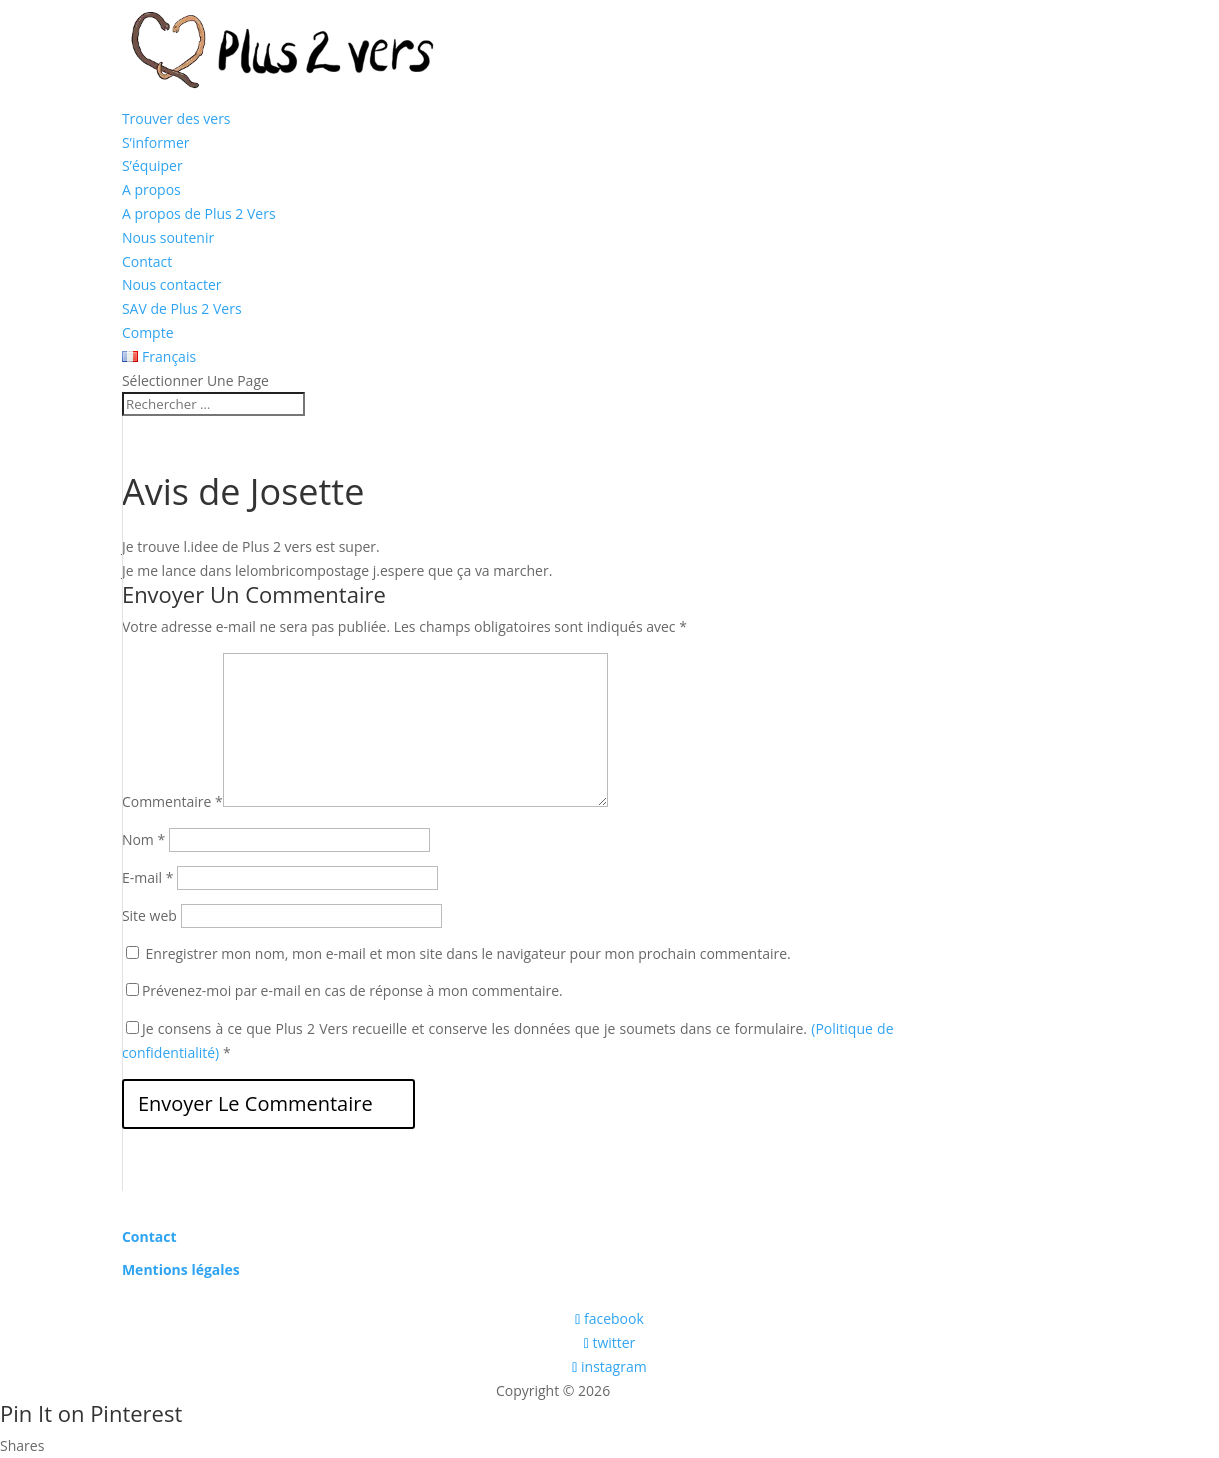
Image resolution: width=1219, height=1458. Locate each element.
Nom (143, 839)
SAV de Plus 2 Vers (182, 308)
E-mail (147, 877)
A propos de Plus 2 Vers (199, 213)
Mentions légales (181, 1269)
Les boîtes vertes (668, 1390)
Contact (147, 261)
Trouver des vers (176, 118)
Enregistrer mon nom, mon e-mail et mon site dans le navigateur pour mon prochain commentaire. (468, 953)
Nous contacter (172, 284)
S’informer (156, 142)
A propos (151, 189)
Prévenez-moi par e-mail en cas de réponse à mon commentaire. (344, 990)
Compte (148, 332)
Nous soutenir (168, 237)
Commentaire (172, 801)
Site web (149, 915)
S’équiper (152, 165)
